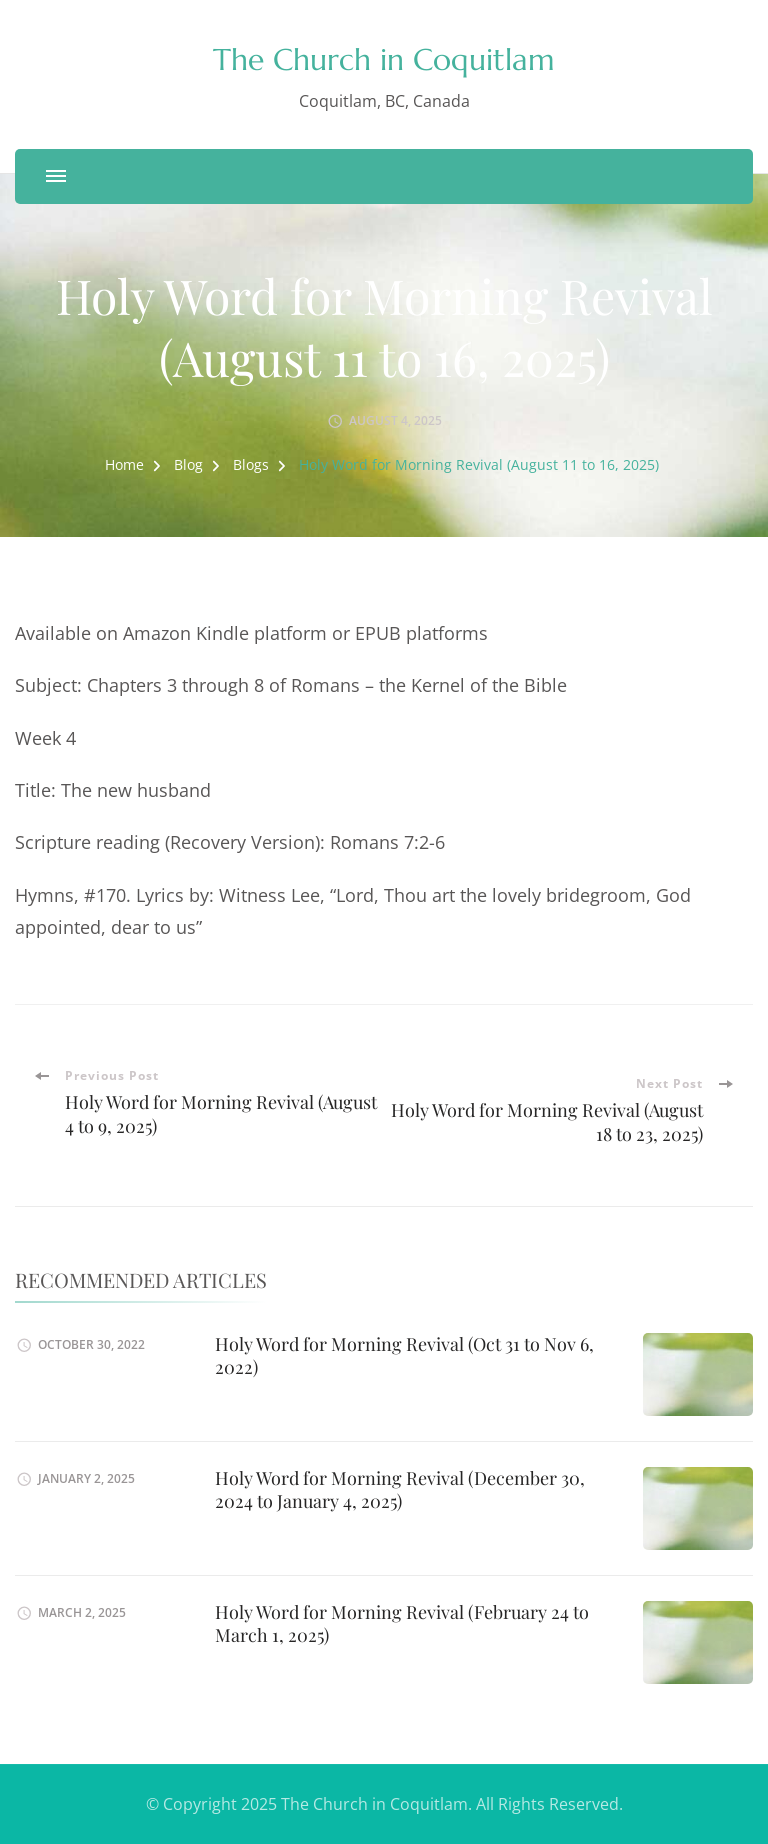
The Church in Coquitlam (384, 59)
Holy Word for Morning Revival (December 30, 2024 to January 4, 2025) (400, 1489)
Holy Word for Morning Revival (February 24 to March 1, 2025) (402, 1623)
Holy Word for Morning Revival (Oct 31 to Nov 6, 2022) (404, 1355)
